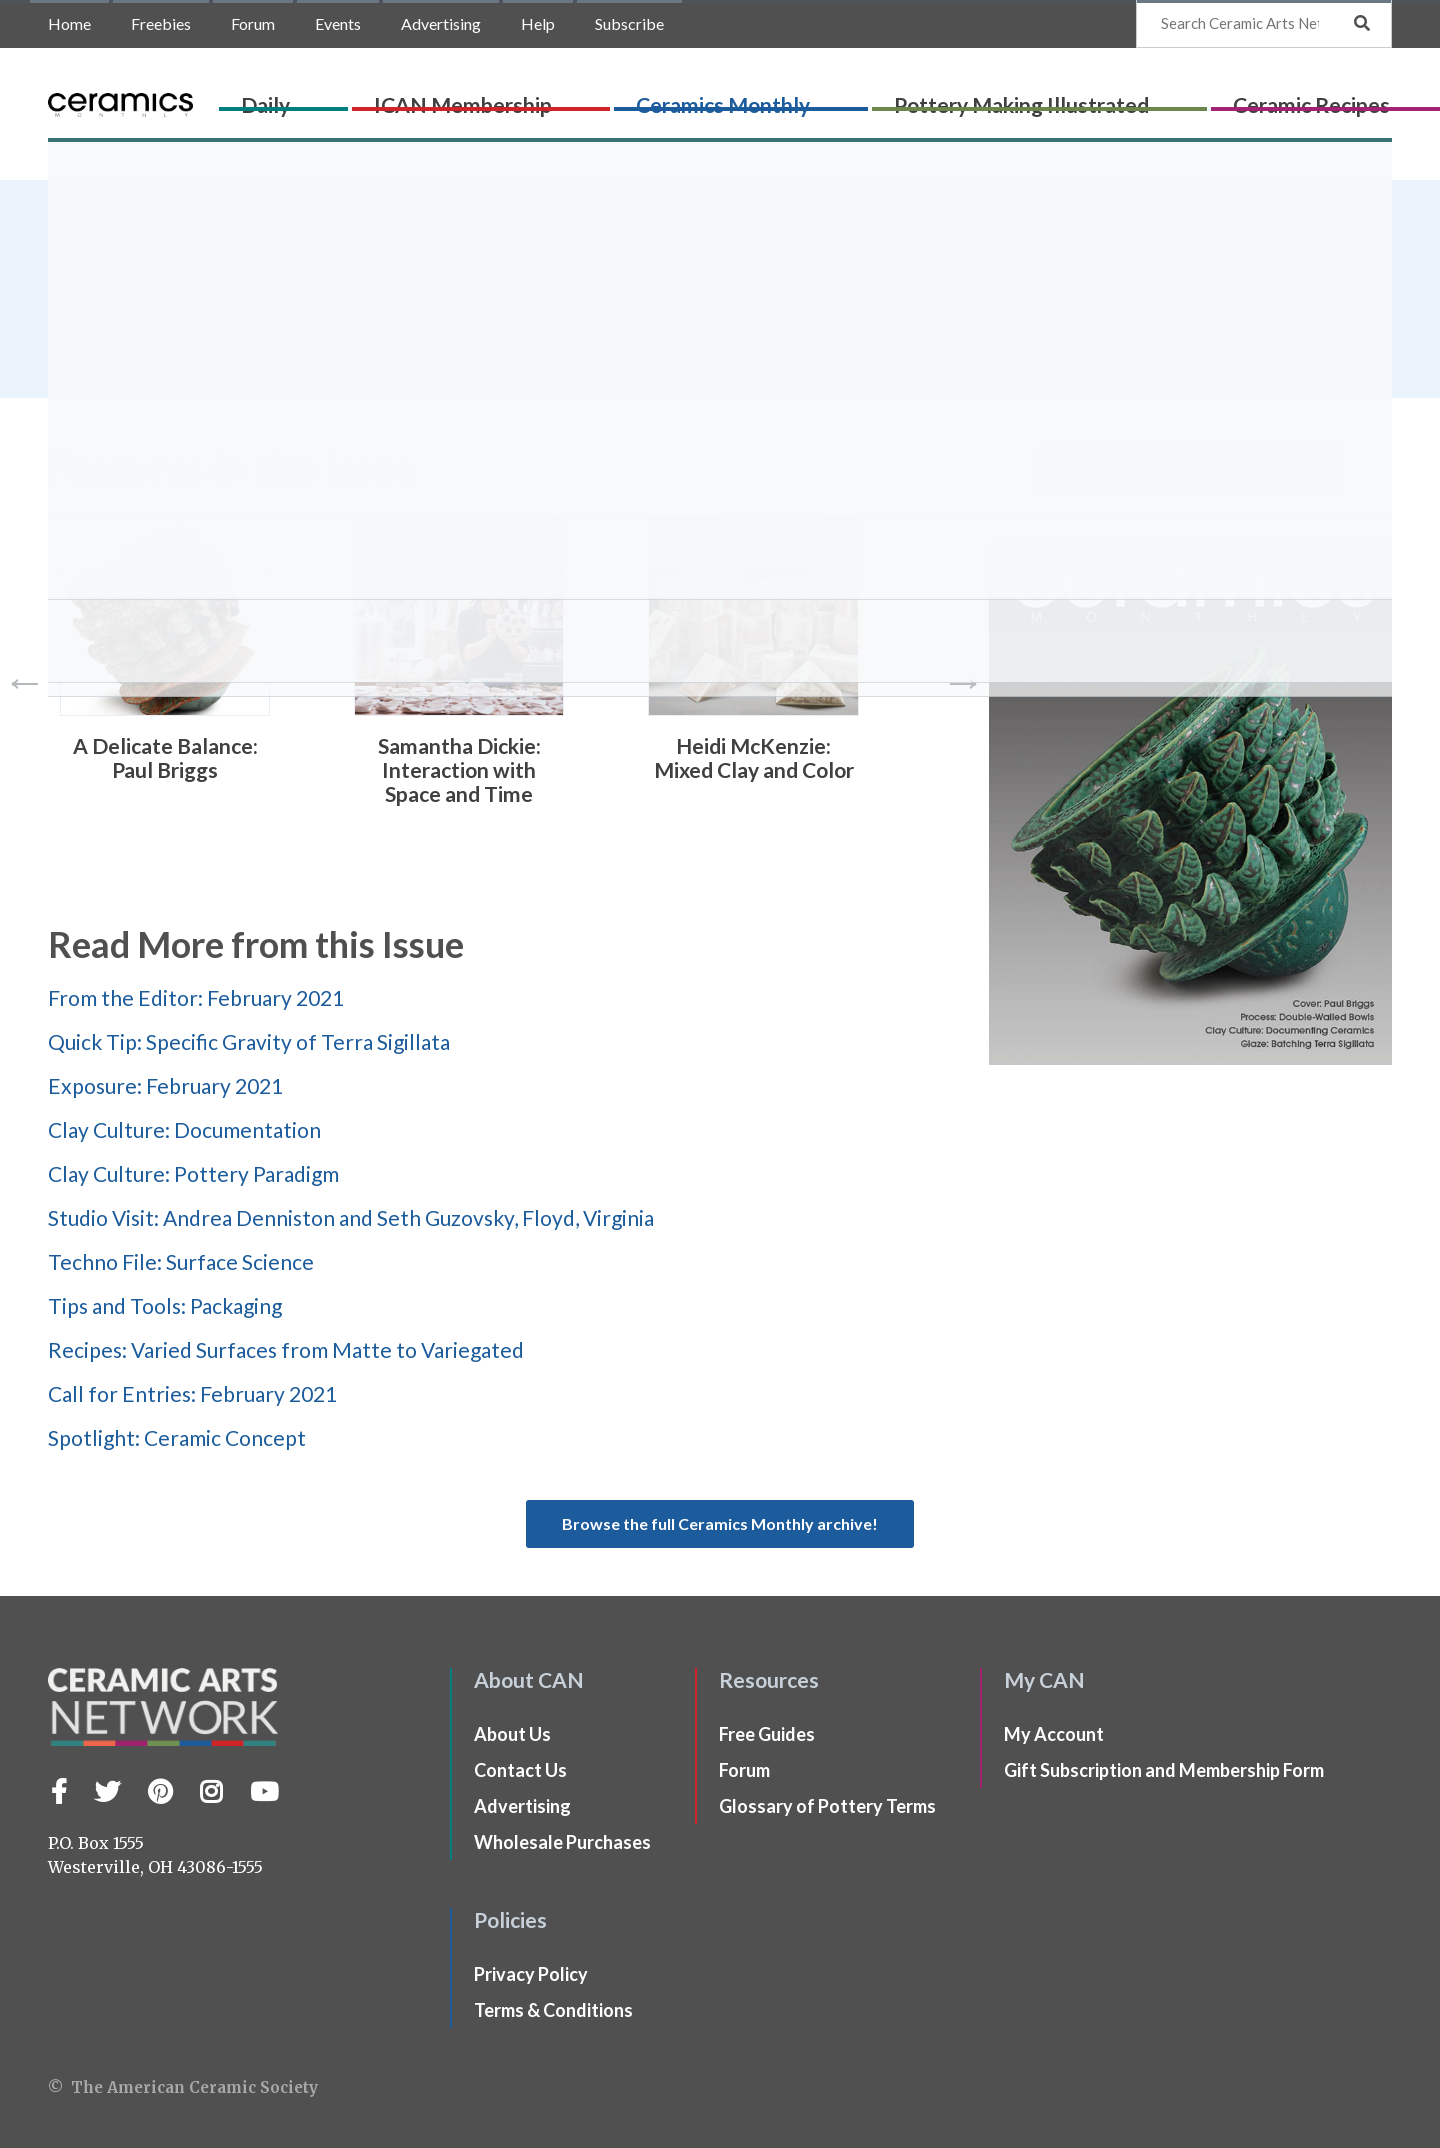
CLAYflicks (1289, 96)
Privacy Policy (531, 1974)
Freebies (161, 23)
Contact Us (520, 1770)
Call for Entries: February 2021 (192, 1393)
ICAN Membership (551, 96)
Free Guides (767, 1734)
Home (69, 23)
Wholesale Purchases (562, 1842)
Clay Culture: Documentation (184, 1129)
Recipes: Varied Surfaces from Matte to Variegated (286, 1349)
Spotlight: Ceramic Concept (177, 1437)
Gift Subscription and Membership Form (1164, 1770)
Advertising (441, 23)
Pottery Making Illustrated (947, 96)
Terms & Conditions (553, 2010)
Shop (1366, 96)
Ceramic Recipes (1156, 96)
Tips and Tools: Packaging (165, 1305)
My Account (1054, 1734)
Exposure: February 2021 (165, 1085)
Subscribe (629, 23)
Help (538, 23)
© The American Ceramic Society (183, 2087)
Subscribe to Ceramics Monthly (1190, 469)
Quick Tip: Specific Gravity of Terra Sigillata (249, 1041)
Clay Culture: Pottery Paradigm (193, 1173)
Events (338, 23)
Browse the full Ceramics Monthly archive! (720, 1523)
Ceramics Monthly (730, 96)
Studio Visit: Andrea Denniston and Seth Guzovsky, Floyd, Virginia (351, 1217)
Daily (434, 96)
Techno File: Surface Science (181, 1261)
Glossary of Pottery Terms (827, 1806)
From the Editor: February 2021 (196, 997)
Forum (253, 23)
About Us (512, 1734)
